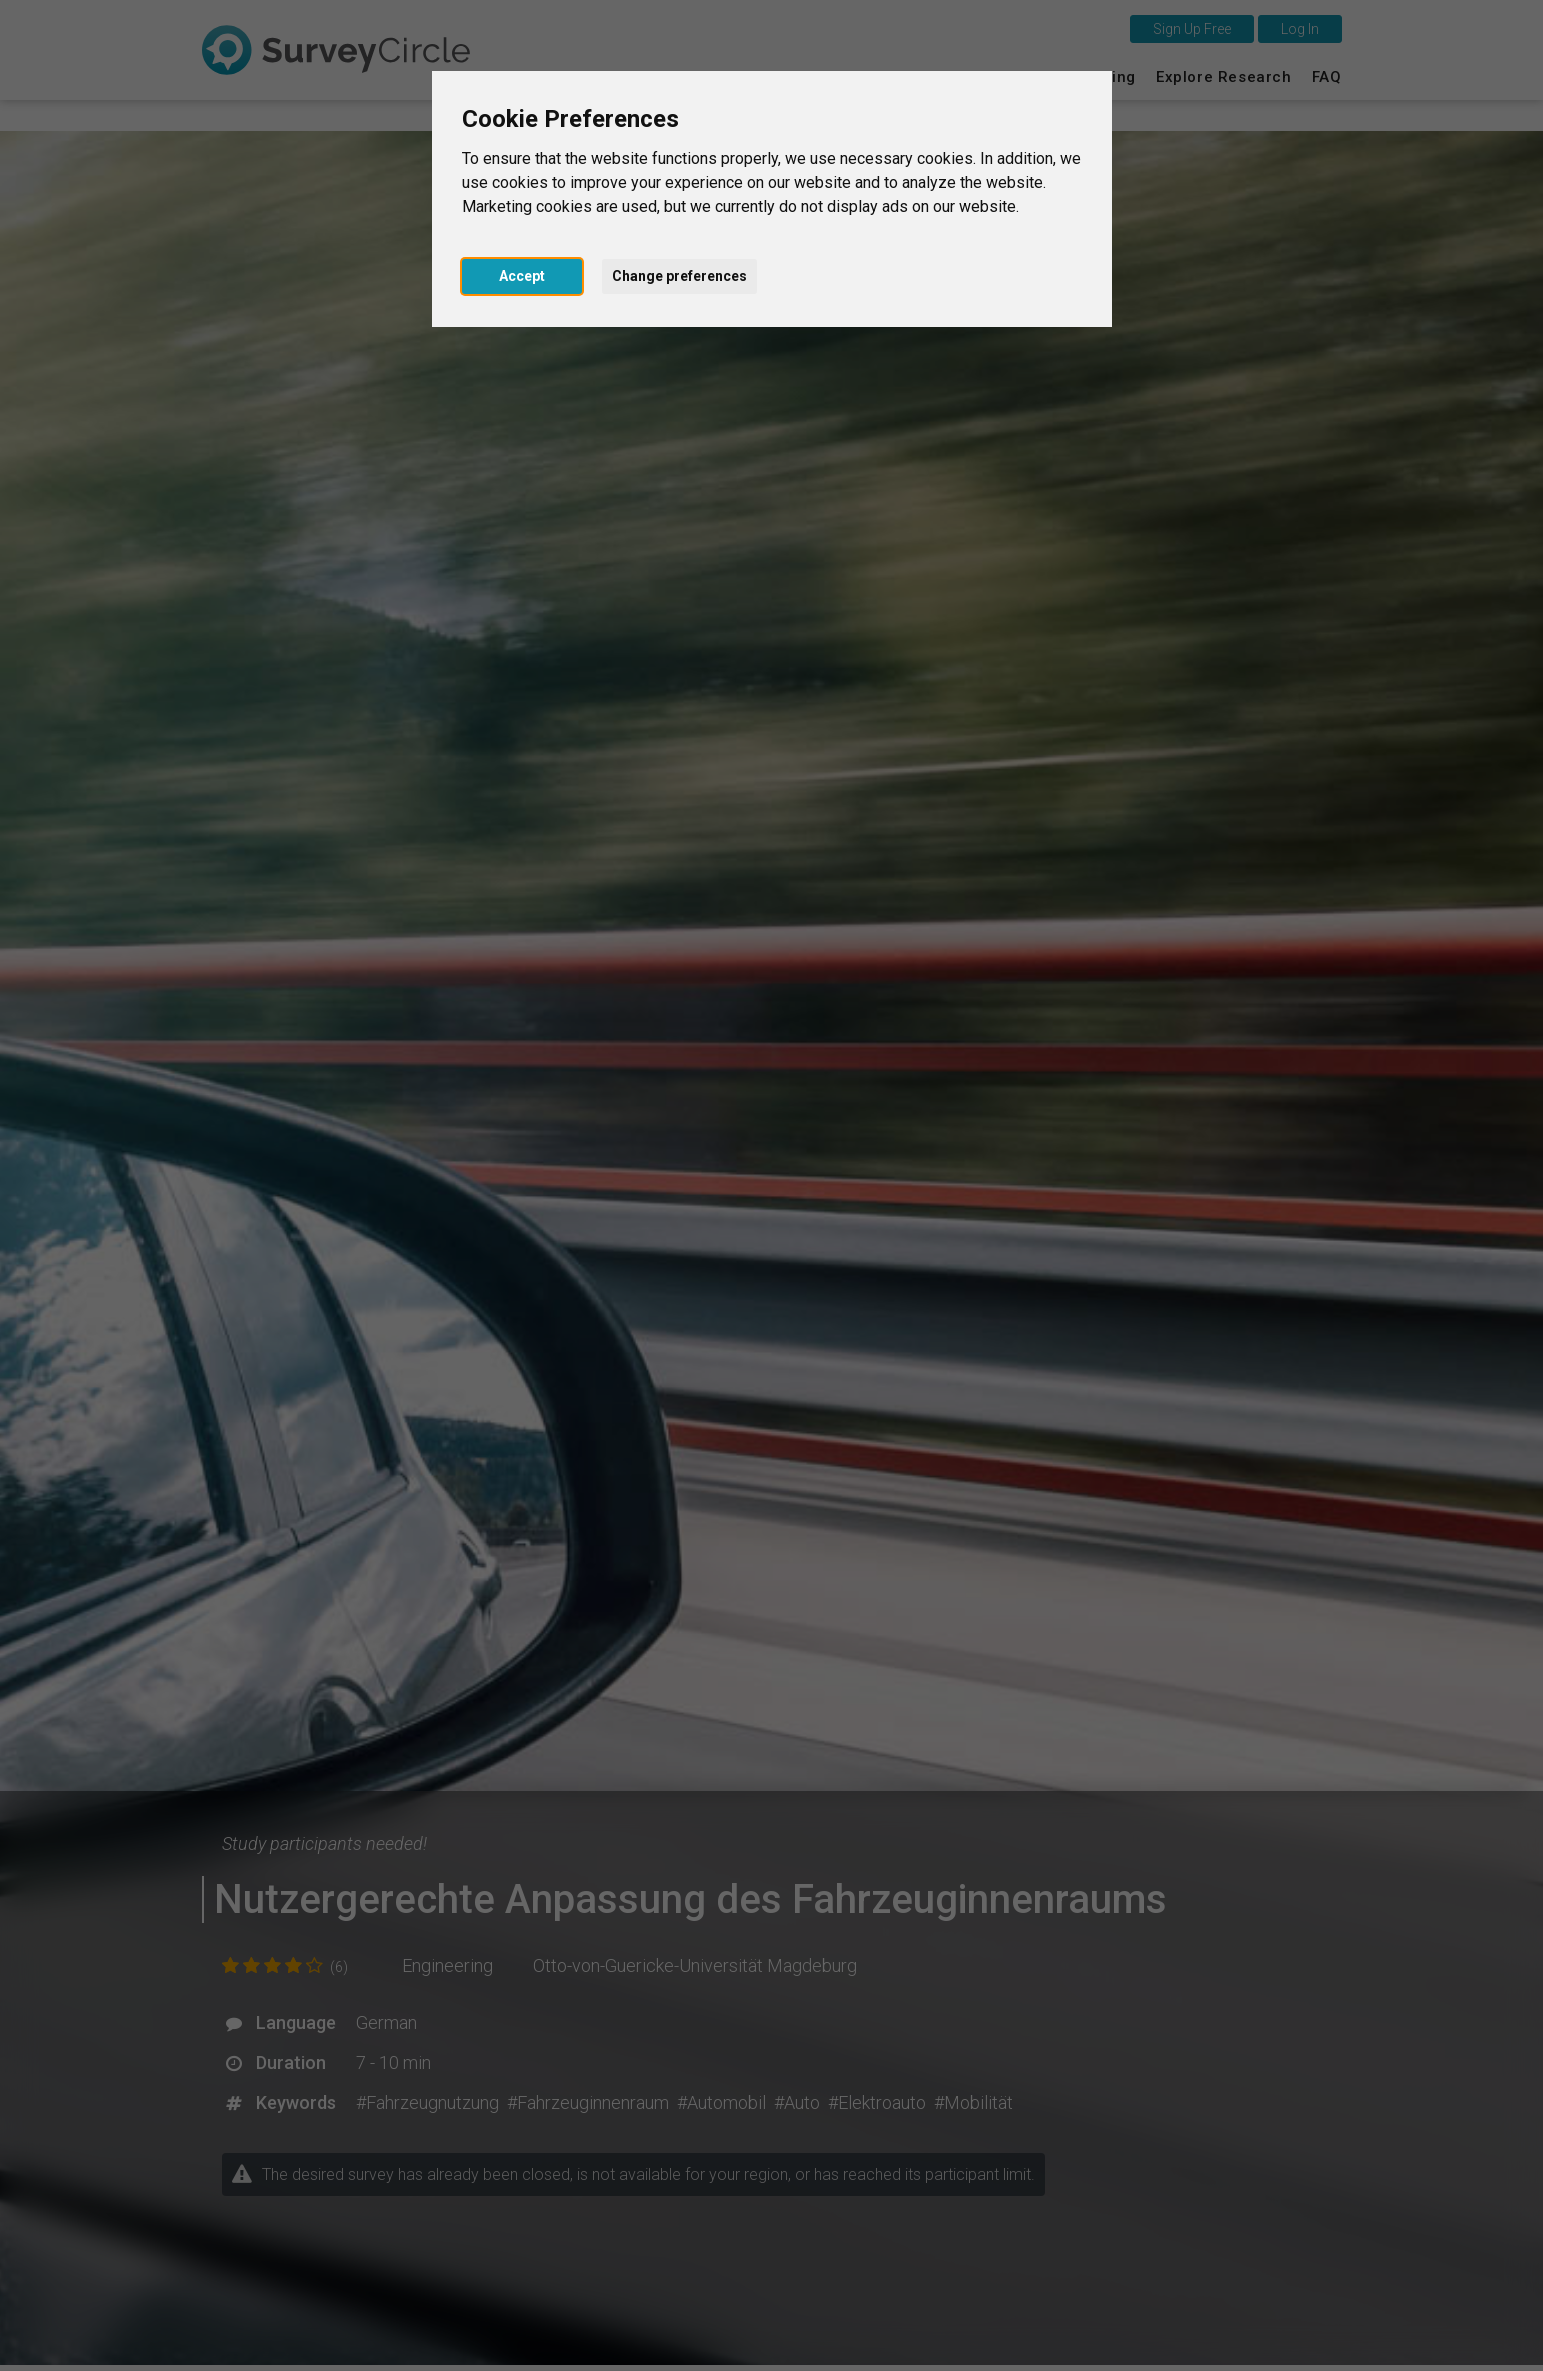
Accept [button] (522, 276)
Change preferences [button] (679, 276)
